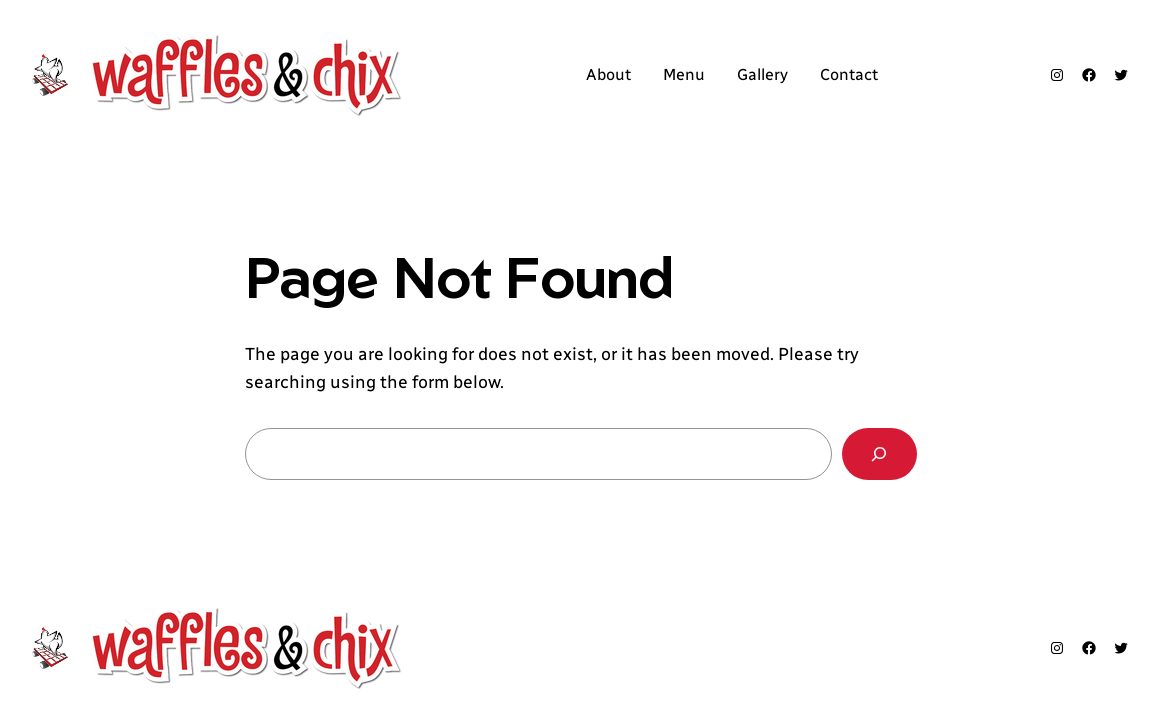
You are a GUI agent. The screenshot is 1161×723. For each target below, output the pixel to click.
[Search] (879, 453)
